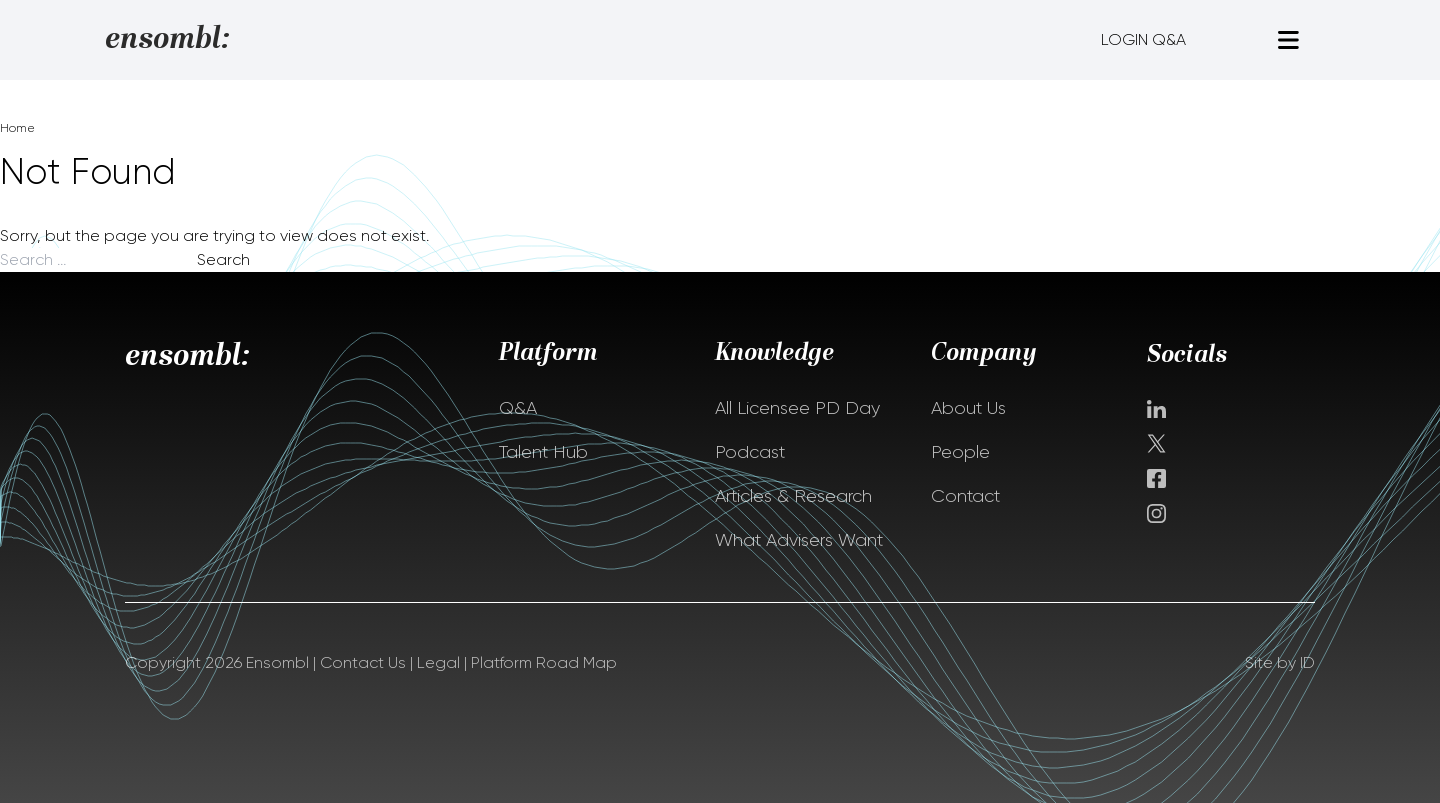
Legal (438, 662)
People (960, 452)
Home (17, 128)
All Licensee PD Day (797, 408)
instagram (1156, 513)
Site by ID (1280, 662)
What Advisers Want (799, 540)
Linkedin (1156, 409)
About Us (968, 408)
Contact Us (363, 662)
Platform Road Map (544, 662)
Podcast (750, 452)
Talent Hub (543, 452)
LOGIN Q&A (1143, 39)
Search (223, 259)
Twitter (1158, 443)
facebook (1156, 478)
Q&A (518, 408)
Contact (965, 496)
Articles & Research (793, 496)
